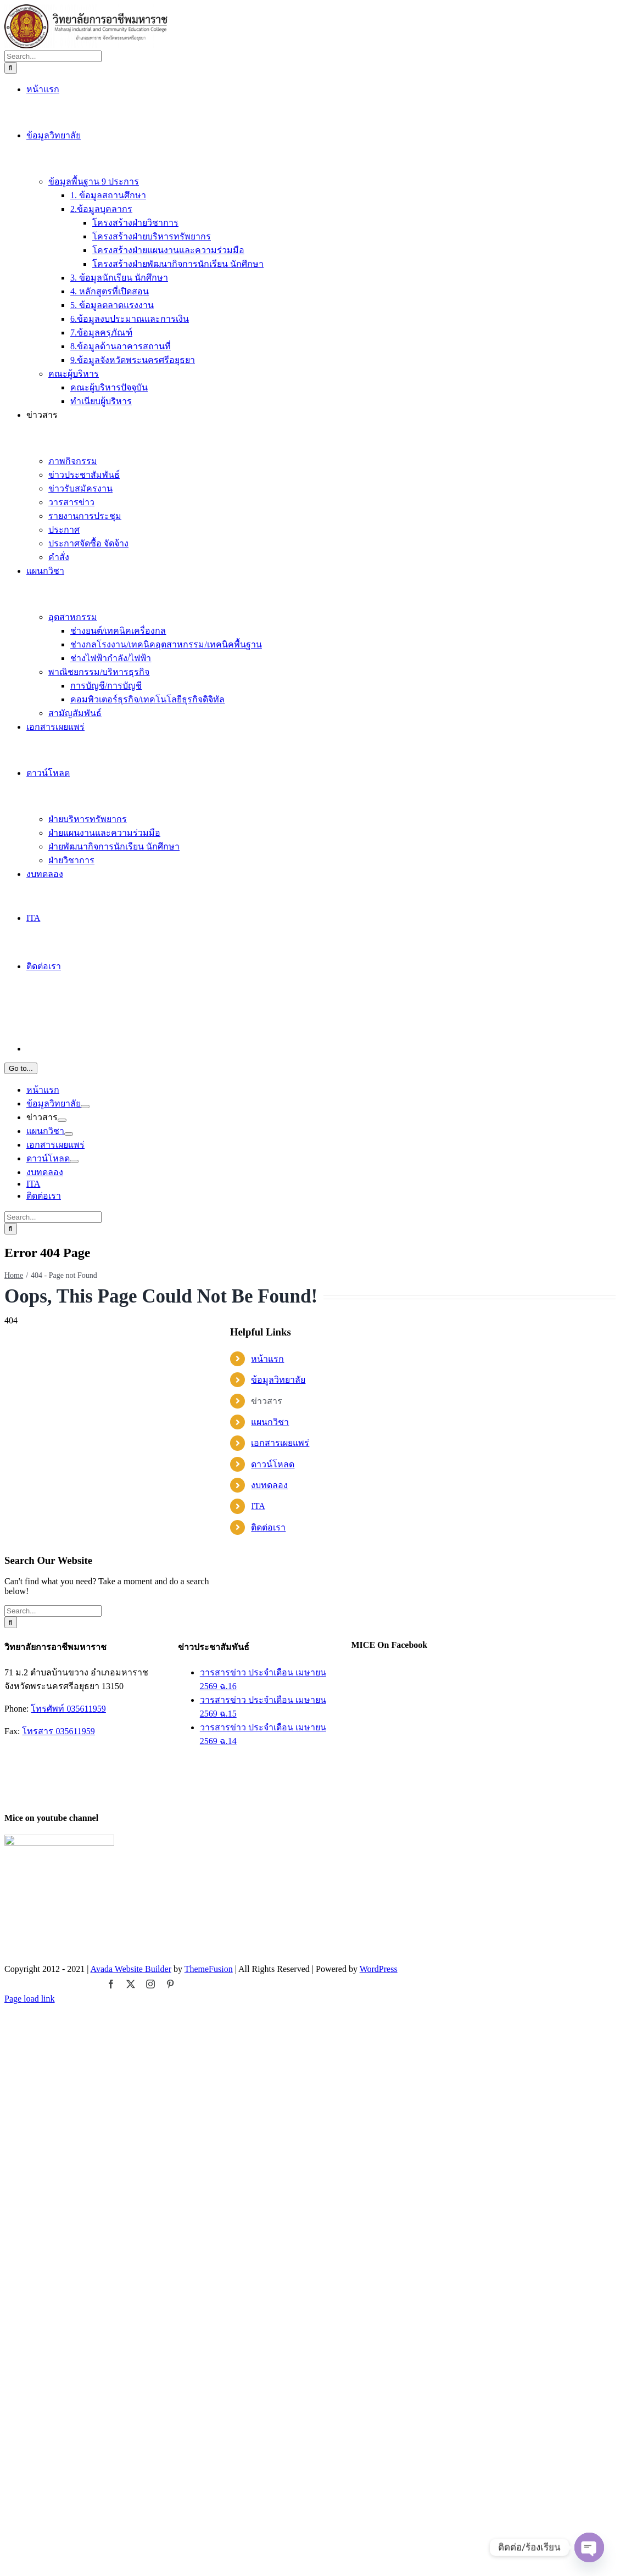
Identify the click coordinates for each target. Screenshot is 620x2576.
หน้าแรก (267, 2245)
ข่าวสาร (266, 2287)
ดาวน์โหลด (272, 2350)
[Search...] (53, 1114)
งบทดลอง (269, 2371)
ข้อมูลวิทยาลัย (278, 2266)
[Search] (10, 1126)
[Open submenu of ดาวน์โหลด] (74, 2219)
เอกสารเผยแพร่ (280, 2329)
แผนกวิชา (270, 2308)
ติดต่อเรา (268, 2413)
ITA (258, 2392)
